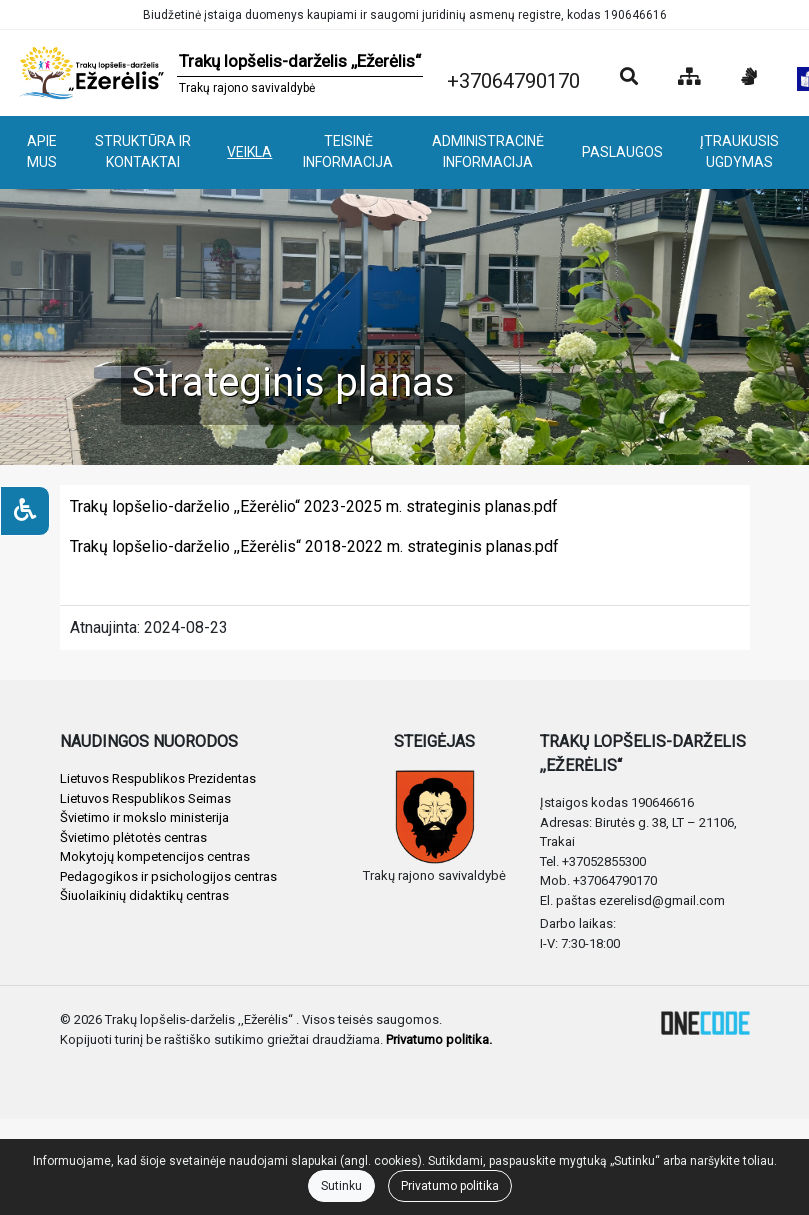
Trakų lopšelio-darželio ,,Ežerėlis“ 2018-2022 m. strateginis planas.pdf (314, 546)
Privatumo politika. (439, 1039)
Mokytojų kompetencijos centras (155, 856)
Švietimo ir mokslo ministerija (144, 817)
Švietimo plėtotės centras (133, 837)
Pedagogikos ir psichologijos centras (168, 876)
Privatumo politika (450, 1186)
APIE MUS (42, 151)
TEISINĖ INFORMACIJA (348, 151)
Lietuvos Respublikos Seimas (145, 798)
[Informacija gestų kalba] (749, 78)
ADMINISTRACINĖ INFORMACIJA (488, 151)
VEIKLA (249, 152)
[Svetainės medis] (689, 78)
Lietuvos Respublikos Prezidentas (158, 778)
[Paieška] (629, 78)
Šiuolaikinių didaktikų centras (144, 895)
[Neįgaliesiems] (25, 511)
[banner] (219, 73)
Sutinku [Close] (341, 1186)
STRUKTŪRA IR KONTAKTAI (143, 151)
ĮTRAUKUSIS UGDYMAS (739, 151)
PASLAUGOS (622, 152)
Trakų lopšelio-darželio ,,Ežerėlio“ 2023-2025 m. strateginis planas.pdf (314, 506)
